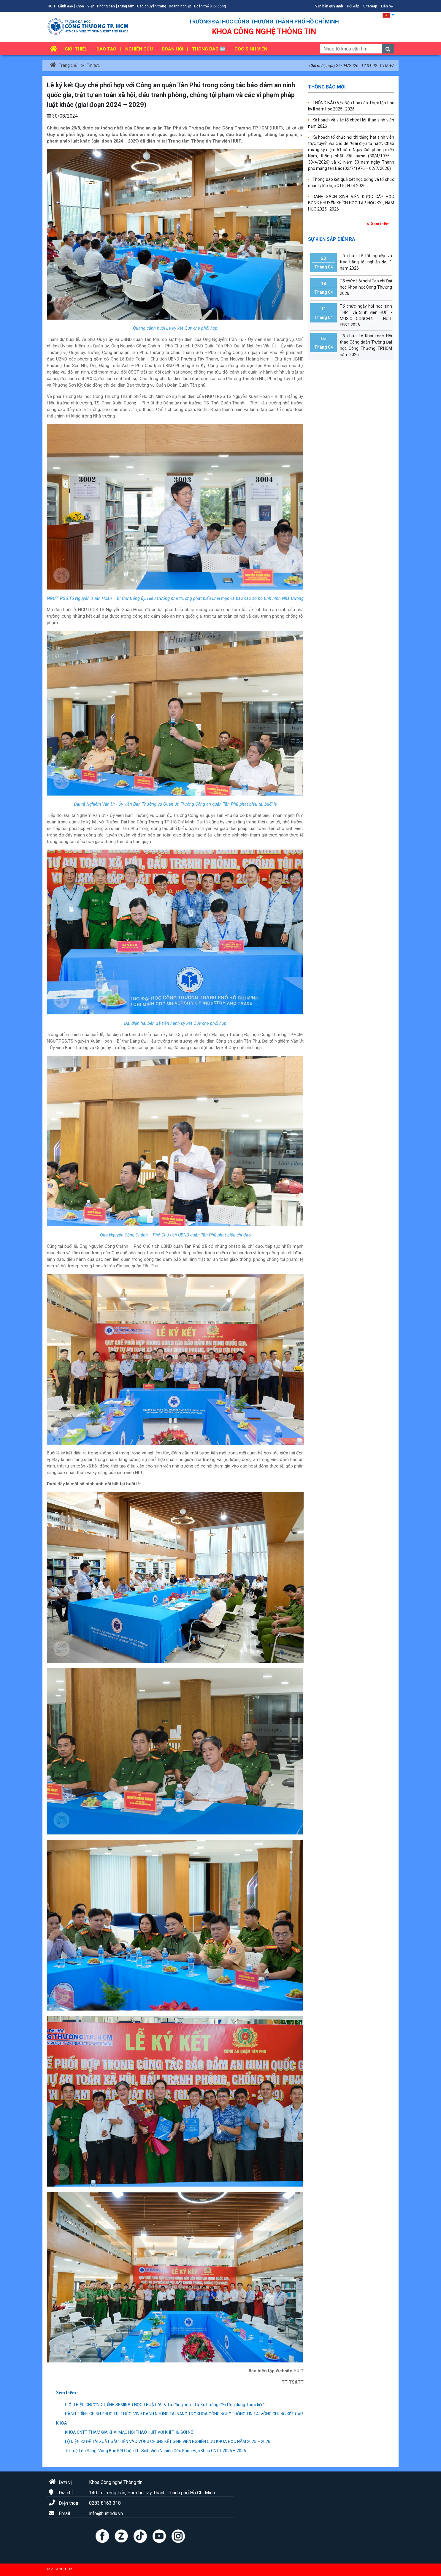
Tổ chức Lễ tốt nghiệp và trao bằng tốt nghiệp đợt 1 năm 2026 (351, 262)
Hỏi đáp (353, 6)
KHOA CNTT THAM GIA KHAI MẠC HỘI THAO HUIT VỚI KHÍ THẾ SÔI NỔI (125, 2432)
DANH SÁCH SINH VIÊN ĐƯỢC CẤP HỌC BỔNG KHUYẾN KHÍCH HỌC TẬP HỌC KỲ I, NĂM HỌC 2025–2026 (351, 202)
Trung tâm (126, 6)
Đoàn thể (201, 6)
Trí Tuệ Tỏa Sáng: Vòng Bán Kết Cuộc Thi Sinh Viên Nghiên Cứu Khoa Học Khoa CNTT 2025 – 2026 (151, 2450)
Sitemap (370, 6)
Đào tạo (106, 49)
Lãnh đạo (65, 6)
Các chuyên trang (151, 6)
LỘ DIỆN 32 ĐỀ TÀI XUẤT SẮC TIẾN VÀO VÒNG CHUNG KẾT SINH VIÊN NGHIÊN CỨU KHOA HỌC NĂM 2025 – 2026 (163, 2441)
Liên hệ (387, 6)
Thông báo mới (326, 87)
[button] (388, 14)
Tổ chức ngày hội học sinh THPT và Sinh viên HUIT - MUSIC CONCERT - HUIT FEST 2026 (351, 315)
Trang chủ (63, 65)
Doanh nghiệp (180, 6)
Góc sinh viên (250, 49)
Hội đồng (218, 6)
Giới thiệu (76, 49)
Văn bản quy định (329, 6)
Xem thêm (380, 224)
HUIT (51, 6)
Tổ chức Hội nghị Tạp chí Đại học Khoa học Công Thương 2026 (351, 287)
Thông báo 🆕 (209, 49)
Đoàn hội (172, 49)
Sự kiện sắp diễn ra (331, 239)
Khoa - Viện (85, 6)
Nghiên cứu (139, 49)
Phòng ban (106, 6)
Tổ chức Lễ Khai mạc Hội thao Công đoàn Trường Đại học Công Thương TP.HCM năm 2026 (351, 345)
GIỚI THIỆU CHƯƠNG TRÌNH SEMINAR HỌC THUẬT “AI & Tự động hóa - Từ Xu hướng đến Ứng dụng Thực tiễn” (160, 2404)
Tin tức (93, 65)
